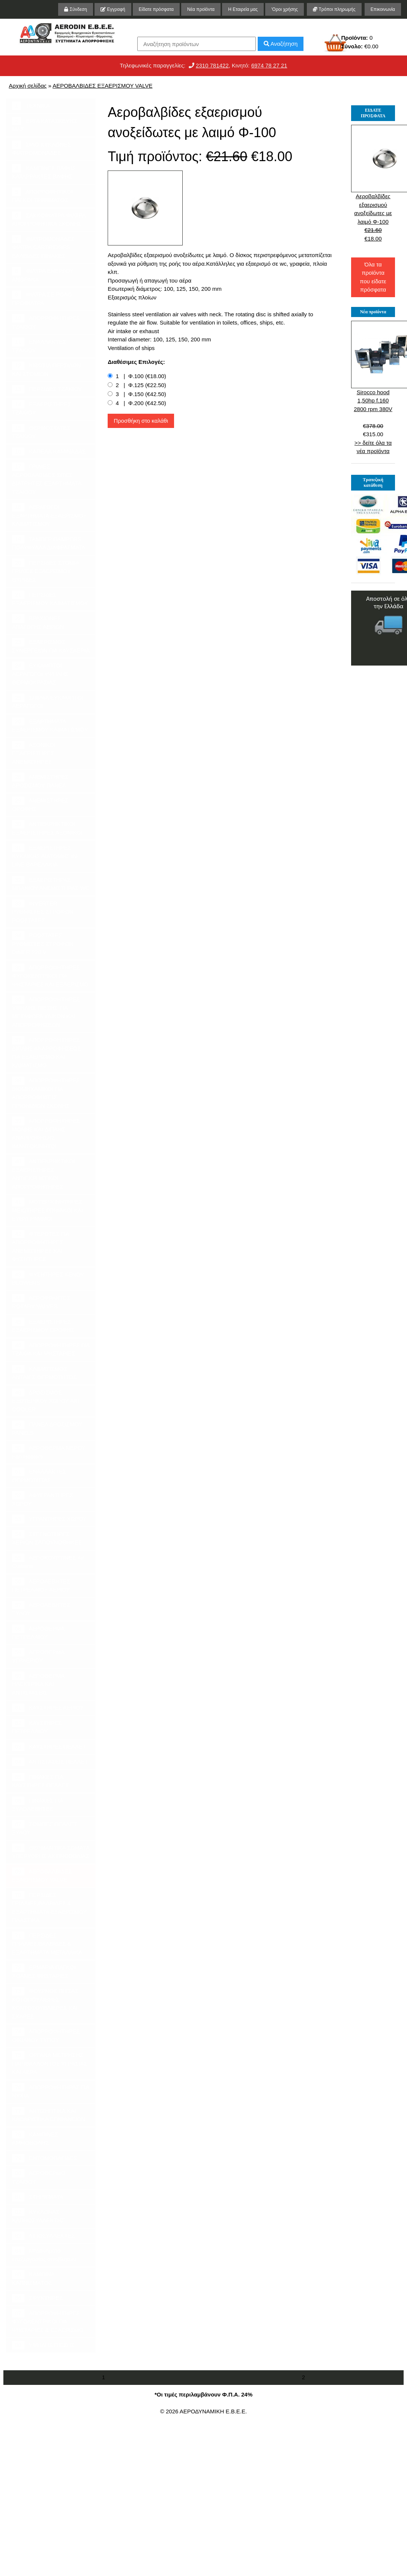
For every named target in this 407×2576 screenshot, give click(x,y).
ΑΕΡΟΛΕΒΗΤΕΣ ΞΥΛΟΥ (41, 1609)
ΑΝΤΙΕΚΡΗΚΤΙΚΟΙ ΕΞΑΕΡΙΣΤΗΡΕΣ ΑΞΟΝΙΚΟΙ (47, 828)
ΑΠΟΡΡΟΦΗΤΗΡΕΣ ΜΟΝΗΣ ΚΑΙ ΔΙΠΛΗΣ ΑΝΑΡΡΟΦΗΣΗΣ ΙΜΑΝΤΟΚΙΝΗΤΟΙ (46, 1133)
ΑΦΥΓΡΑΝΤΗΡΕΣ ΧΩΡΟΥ (42, 1499)
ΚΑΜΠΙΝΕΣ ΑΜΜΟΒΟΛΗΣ (35, 2138)
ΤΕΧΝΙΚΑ (31, 106)
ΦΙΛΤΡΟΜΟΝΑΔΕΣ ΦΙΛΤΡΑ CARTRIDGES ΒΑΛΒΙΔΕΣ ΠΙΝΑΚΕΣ (43, 247)
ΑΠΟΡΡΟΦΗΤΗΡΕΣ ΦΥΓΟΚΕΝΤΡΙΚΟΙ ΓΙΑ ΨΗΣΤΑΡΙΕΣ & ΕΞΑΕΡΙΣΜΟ (47, 2321)
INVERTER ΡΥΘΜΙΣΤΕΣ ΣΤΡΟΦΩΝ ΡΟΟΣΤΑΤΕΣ (43, 911)
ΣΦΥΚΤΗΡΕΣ (37, 2298)
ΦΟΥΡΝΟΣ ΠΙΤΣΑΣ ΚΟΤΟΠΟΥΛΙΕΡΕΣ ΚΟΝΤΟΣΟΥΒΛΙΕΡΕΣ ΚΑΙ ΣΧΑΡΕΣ (45, 2003)
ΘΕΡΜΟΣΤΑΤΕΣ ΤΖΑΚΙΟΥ (41, 432)
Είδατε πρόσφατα (156, 9)
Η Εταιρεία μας (243, 9)
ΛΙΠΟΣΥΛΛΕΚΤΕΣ (43, 2236)
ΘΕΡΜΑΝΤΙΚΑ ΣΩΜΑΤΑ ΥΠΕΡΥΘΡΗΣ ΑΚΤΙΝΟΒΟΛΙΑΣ (51, 1851)
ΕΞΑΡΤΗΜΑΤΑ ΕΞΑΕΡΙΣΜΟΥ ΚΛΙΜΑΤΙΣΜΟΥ (50, 725)
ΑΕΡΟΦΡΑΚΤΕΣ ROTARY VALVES (41, 1302)
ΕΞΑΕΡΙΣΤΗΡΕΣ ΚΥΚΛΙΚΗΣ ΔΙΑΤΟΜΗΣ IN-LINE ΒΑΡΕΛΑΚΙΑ (45, 856)
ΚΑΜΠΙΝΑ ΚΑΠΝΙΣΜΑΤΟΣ (33, 2278)
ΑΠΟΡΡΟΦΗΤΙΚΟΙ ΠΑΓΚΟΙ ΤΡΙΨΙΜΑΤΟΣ (42, 195)
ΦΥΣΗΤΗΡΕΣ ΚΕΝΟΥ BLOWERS (48, 1278)
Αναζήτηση (281, 43)
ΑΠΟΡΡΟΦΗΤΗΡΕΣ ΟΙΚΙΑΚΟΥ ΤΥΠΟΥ (46, 2035)
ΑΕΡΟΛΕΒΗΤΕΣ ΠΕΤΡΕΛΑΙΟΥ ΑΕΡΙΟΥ (41, 1585)
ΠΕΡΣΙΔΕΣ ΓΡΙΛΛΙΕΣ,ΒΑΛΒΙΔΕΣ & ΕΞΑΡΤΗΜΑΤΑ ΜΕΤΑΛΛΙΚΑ (47, 1943)
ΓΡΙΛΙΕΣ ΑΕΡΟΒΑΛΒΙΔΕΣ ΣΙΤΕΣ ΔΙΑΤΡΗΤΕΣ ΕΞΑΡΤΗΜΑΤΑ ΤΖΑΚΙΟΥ (46, 478)
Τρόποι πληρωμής (334, 9)
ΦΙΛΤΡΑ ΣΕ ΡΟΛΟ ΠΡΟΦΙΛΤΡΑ (42, 298)
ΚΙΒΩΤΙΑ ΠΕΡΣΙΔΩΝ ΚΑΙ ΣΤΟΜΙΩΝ (46, 369)
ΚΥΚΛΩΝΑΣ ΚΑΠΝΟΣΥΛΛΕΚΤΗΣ (38, 2216)
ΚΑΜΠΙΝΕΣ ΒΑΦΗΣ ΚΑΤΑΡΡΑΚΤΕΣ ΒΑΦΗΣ (44, 172)
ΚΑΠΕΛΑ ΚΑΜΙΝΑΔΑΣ (49, 451)
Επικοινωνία (383, 9)
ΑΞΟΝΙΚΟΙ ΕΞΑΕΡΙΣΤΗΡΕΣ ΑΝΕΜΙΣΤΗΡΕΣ (34, 753)
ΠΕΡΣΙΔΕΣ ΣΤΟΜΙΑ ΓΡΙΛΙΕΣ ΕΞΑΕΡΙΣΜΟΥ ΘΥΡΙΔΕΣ (45, 571)
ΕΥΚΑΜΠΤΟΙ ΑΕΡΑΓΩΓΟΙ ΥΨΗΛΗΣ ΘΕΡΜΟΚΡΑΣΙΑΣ (40, 673)
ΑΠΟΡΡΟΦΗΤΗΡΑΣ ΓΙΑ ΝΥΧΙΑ (50, 2091)
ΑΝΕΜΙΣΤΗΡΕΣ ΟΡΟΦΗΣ (40, 804)
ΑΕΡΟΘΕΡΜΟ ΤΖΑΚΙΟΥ (38, 2177)
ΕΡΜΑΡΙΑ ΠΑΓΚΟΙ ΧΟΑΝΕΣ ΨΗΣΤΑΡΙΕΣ (44, 1971)
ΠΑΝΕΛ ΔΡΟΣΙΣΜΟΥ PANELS (47, 1428)
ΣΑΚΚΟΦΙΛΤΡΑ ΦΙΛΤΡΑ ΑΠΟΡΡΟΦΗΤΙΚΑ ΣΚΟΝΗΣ (49, 219)
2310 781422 (212, 65)
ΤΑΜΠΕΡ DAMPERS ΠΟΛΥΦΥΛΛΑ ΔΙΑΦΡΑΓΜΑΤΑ (49, 543)
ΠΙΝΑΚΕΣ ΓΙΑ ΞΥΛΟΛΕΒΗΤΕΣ (37, 1804)
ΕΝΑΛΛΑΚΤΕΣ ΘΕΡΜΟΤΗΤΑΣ (39, 1475)
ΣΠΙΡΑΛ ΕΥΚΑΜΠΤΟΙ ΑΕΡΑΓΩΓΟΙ (47, 701)
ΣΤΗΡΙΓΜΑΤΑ (37, 2197)
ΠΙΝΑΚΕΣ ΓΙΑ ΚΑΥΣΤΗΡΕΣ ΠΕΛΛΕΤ (40, 1781)
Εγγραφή (113, 9)
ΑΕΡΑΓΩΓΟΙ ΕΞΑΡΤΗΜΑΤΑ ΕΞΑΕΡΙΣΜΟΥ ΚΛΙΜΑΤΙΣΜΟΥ (49, 515)
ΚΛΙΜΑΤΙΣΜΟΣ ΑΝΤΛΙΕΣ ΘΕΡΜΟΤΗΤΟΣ (44, 1373)
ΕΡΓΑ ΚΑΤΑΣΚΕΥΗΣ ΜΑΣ (44, 125)
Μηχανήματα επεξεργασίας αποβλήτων (44, 2254)
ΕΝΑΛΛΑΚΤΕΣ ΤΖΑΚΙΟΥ (39, 345)
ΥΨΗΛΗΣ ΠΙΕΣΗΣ (43, 2345)
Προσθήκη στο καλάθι (141, 420)
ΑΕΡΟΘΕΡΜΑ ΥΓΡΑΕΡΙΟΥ (38, 1656)
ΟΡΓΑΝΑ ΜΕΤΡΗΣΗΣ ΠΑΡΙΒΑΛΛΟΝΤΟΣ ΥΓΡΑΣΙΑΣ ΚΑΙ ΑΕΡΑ (49, 2063)
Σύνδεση (75, 9)
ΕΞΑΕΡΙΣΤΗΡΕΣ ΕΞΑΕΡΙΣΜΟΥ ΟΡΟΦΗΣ (43, 1325)
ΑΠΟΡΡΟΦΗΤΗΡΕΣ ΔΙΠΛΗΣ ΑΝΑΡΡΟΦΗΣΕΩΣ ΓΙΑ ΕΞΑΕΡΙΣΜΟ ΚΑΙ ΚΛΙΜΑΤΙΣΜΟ (46, 1052)
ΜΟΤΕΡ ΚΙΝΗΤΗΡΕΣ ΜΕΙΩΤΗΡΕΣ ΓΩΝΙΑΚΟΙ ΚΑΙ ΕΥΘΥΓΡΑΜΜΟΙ (47, 1210)
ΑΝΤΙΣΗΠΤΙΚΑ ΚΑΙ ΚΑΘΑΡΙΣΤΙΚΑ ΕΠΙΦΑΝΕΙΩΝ (48, 2115)
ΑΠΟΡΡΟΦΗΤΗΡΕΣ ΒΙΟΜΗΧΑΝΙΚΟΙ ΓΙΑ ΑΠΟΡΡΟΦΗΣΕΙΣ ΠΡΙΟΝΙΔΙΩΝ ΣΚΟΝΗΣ (46, 1092)
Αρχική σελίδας (28, 85)
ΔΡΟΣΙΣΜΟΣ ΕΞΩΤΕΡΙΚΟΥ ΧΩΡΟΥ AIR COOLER (46, 1400)
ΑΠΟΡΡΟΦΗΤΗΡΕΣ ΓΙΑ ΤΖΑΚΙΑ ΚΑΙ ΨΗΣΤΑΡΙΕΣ (51, 1349)
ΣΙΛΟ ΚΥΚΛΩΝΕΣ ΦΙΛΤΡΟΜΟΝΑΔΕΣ (41, 148)
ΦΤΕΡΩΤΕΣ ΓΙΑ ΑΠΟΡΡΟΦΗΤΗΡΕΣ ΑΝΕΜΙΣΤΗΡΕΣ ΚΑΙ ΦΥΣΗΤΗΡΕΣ (40, 1246)
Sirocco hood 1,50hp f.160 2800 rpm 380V (373, 400)
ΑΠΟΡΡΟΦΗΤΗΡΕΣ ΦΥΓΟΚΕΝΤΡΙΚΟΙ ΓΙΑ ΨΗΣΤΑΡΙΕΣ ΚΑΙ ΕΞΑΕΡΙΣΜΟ (50, 975)
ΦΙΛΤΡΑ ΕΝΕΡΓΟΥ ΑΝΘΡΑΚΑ (43, 275)
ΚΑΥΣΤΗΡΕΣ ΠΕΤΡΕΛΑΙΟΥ (37, 1727)
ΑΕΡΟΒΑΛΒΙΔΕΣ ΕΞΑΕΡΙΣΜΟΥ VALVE (102, 85)
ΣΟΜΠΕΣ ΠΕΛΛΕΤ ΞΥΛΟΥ (44, 1828)
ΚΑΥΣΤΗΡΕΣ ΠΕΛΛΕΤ (49, 1747)
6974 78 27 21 (269, 65)
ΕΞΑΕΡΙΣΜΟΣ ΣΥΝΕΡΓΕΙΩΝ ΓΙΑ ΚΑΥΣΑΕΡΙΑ (51, 646)
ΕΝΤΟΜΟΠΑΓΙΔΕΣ (44, 2158)
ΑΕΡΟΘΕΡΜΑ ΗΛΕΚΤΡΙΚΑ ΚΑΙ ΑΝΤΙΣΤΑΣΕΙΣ (38, 1684)
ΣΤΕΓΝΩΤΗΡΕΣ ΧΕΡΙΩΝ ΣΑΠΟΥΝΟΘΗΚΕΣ (47, 1538)
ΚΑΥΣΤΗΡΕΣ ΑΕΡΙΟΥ (48, 1708)
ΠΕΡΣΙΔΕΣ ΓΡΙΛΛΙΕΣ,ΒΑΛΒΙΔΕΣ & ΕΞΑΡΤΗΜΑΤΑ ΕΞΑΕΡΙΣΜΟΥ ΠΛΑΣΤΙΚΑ (49, 1907)
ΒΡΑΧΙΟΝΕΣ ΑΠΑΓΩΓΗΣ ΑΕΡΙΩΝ (38, 622)
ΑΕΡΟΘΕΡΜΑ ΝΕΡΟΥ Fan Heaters (49, 1452)
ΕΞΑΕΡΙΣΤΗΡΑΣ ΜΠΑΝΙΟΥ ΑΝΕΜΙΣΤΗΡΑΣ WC (51, 884)
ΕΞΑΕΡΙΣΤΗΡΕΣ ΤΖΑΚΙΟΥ (41, 408)
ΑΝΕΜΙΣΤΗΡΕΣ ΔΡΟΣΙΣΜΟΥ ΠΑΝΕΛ (40, 780)
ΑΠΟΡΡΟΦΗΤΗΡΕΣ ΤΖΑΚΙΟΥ (46, 322)
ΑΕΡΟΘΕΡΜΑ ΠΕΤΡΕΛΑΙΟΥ (38, 1632)
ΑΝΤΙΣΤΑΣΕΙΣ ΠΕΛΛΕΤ (50, 1762)
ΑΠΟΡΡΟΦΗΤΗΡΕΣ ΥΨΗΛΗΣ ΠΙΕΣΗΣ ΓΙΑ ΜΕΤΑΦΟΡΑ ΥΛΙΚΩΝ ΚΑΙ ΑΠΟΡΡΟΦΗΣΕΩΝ (46, 1011)
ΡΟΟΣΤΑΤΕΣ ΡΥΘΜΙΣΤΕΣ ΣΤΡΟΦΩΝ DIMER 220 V (43, 943)
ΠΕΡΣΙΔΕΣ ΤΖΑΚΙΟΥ (47, 389)
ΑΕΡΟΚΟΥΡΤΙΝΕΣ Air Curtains (48, 1561)
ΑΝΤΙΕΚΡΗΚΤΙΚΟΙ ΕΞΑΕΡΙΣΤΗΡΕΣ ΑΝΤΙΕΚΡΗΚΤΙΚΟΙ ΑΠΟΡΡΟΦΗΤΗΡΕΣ (43, 1173)
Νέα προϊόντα (201, 9)
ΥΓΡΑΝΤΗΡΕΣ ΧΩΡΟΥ (49, 1519)
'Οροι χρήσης (284, 9)
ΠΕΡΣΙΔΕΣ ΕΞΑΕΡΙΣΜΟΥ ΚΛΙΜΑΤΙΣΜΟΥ (50, 598)
